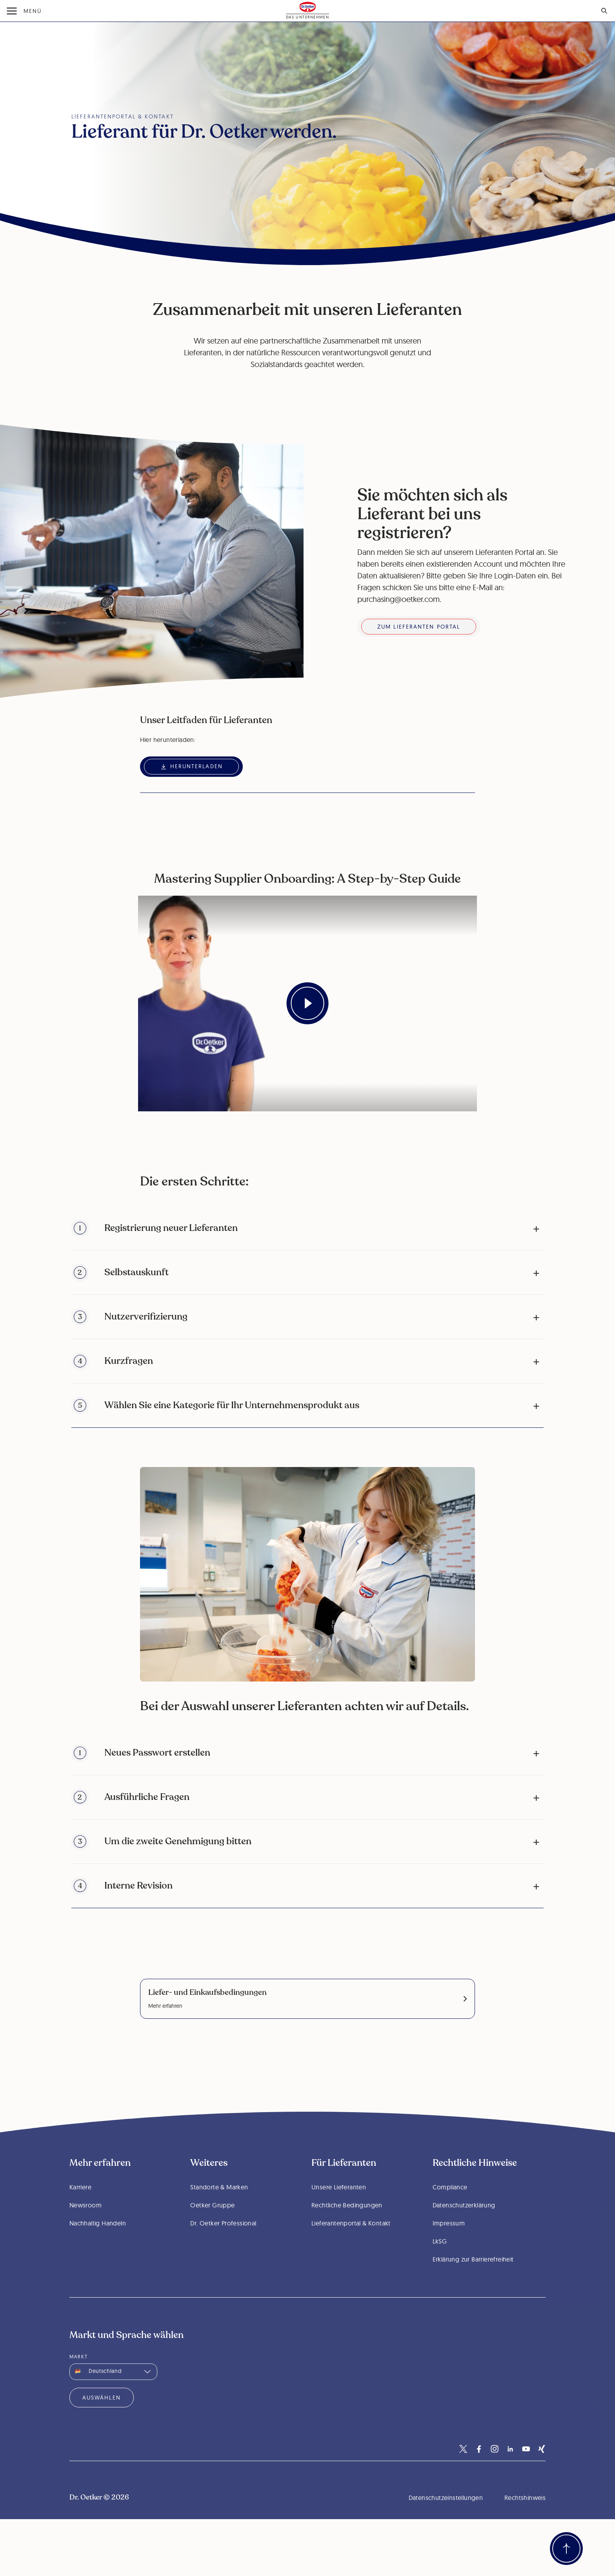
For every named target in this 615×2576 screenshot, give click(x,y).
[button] (307, 1228)
